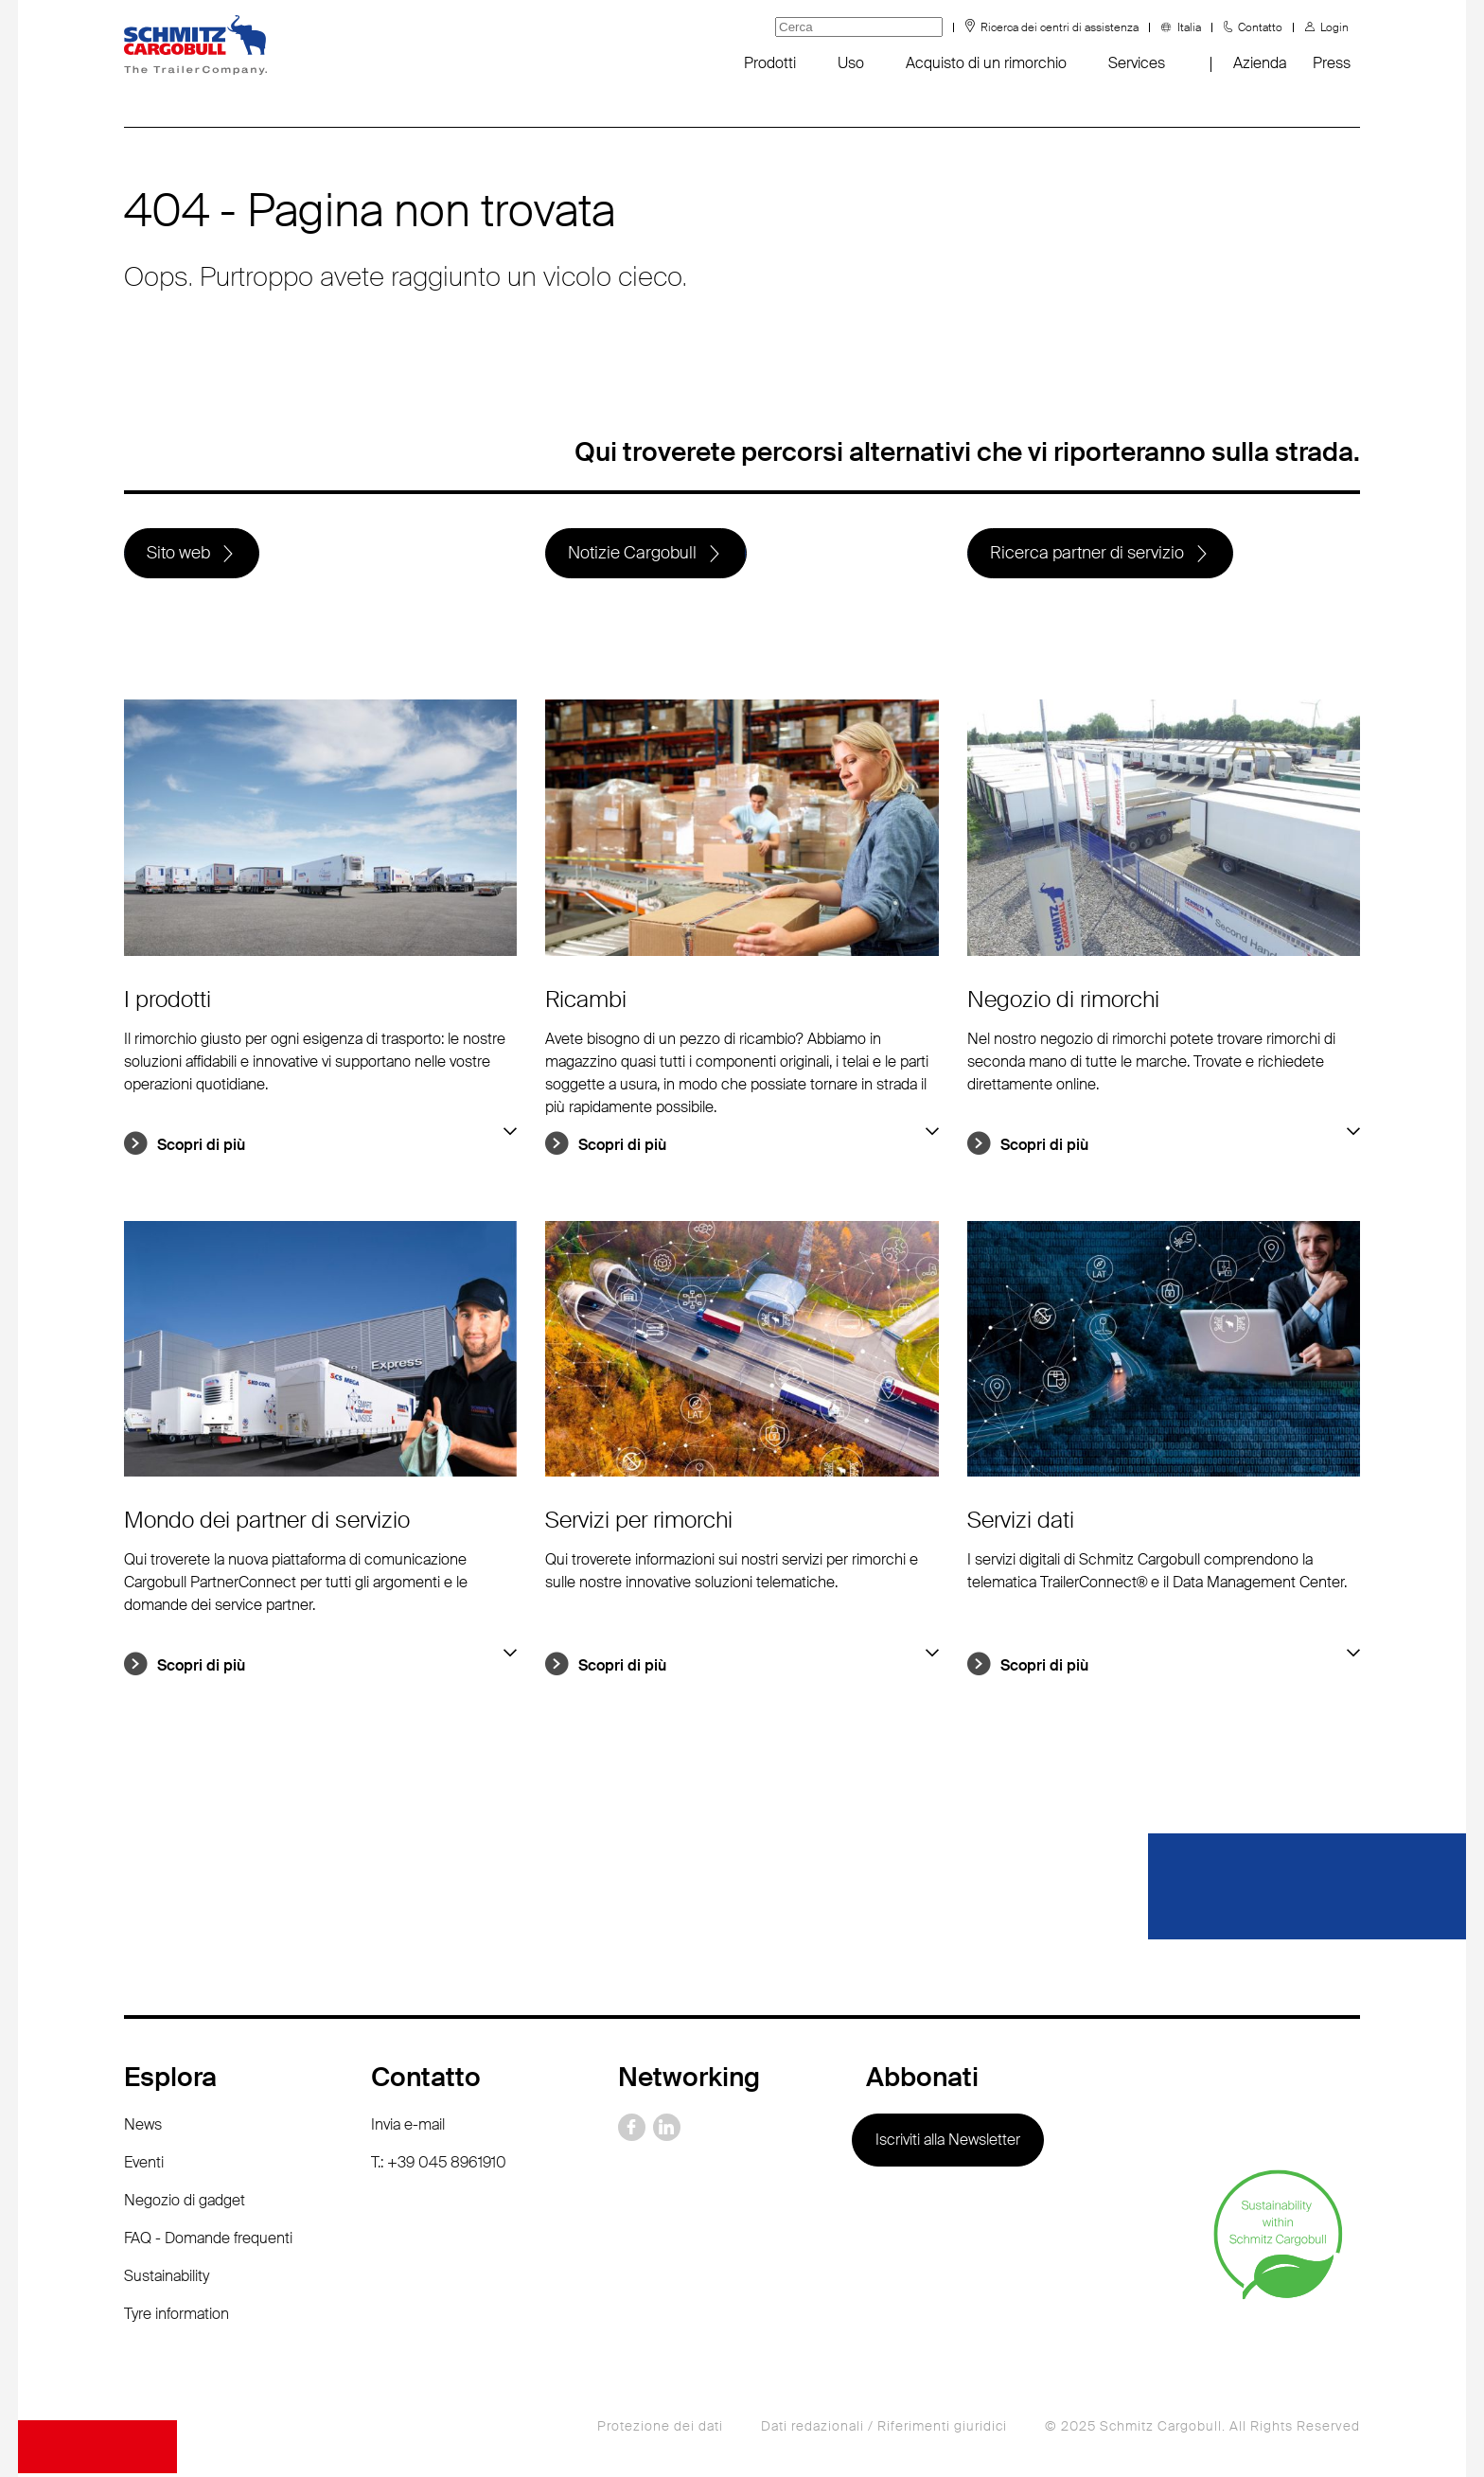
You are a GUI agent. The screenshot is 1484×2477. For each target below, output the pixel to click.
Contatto (1260, 27)
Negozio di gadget (184, 2204)
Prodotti (770, 63)
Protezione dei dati (660, 2429)
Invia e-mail (408, 2128)
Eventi (144, 2166)
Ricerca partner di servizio (1088, 554)
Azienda (1259, 63)
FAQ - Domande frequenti (208, 2242)
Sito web (179, 554)
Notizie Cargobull (633, 554)
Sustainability (166, 2280)
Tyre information (176, 2317)
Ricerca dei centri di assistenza (1059, 27)
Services (1136, 63)
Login (1334, 27)
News (143, 2128)
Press (1332, 63)
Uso (851, 63)
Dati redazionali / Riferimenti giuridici (884, 2429)
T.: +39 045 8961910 (438, 2166)
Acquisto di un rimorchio (986, 63)
